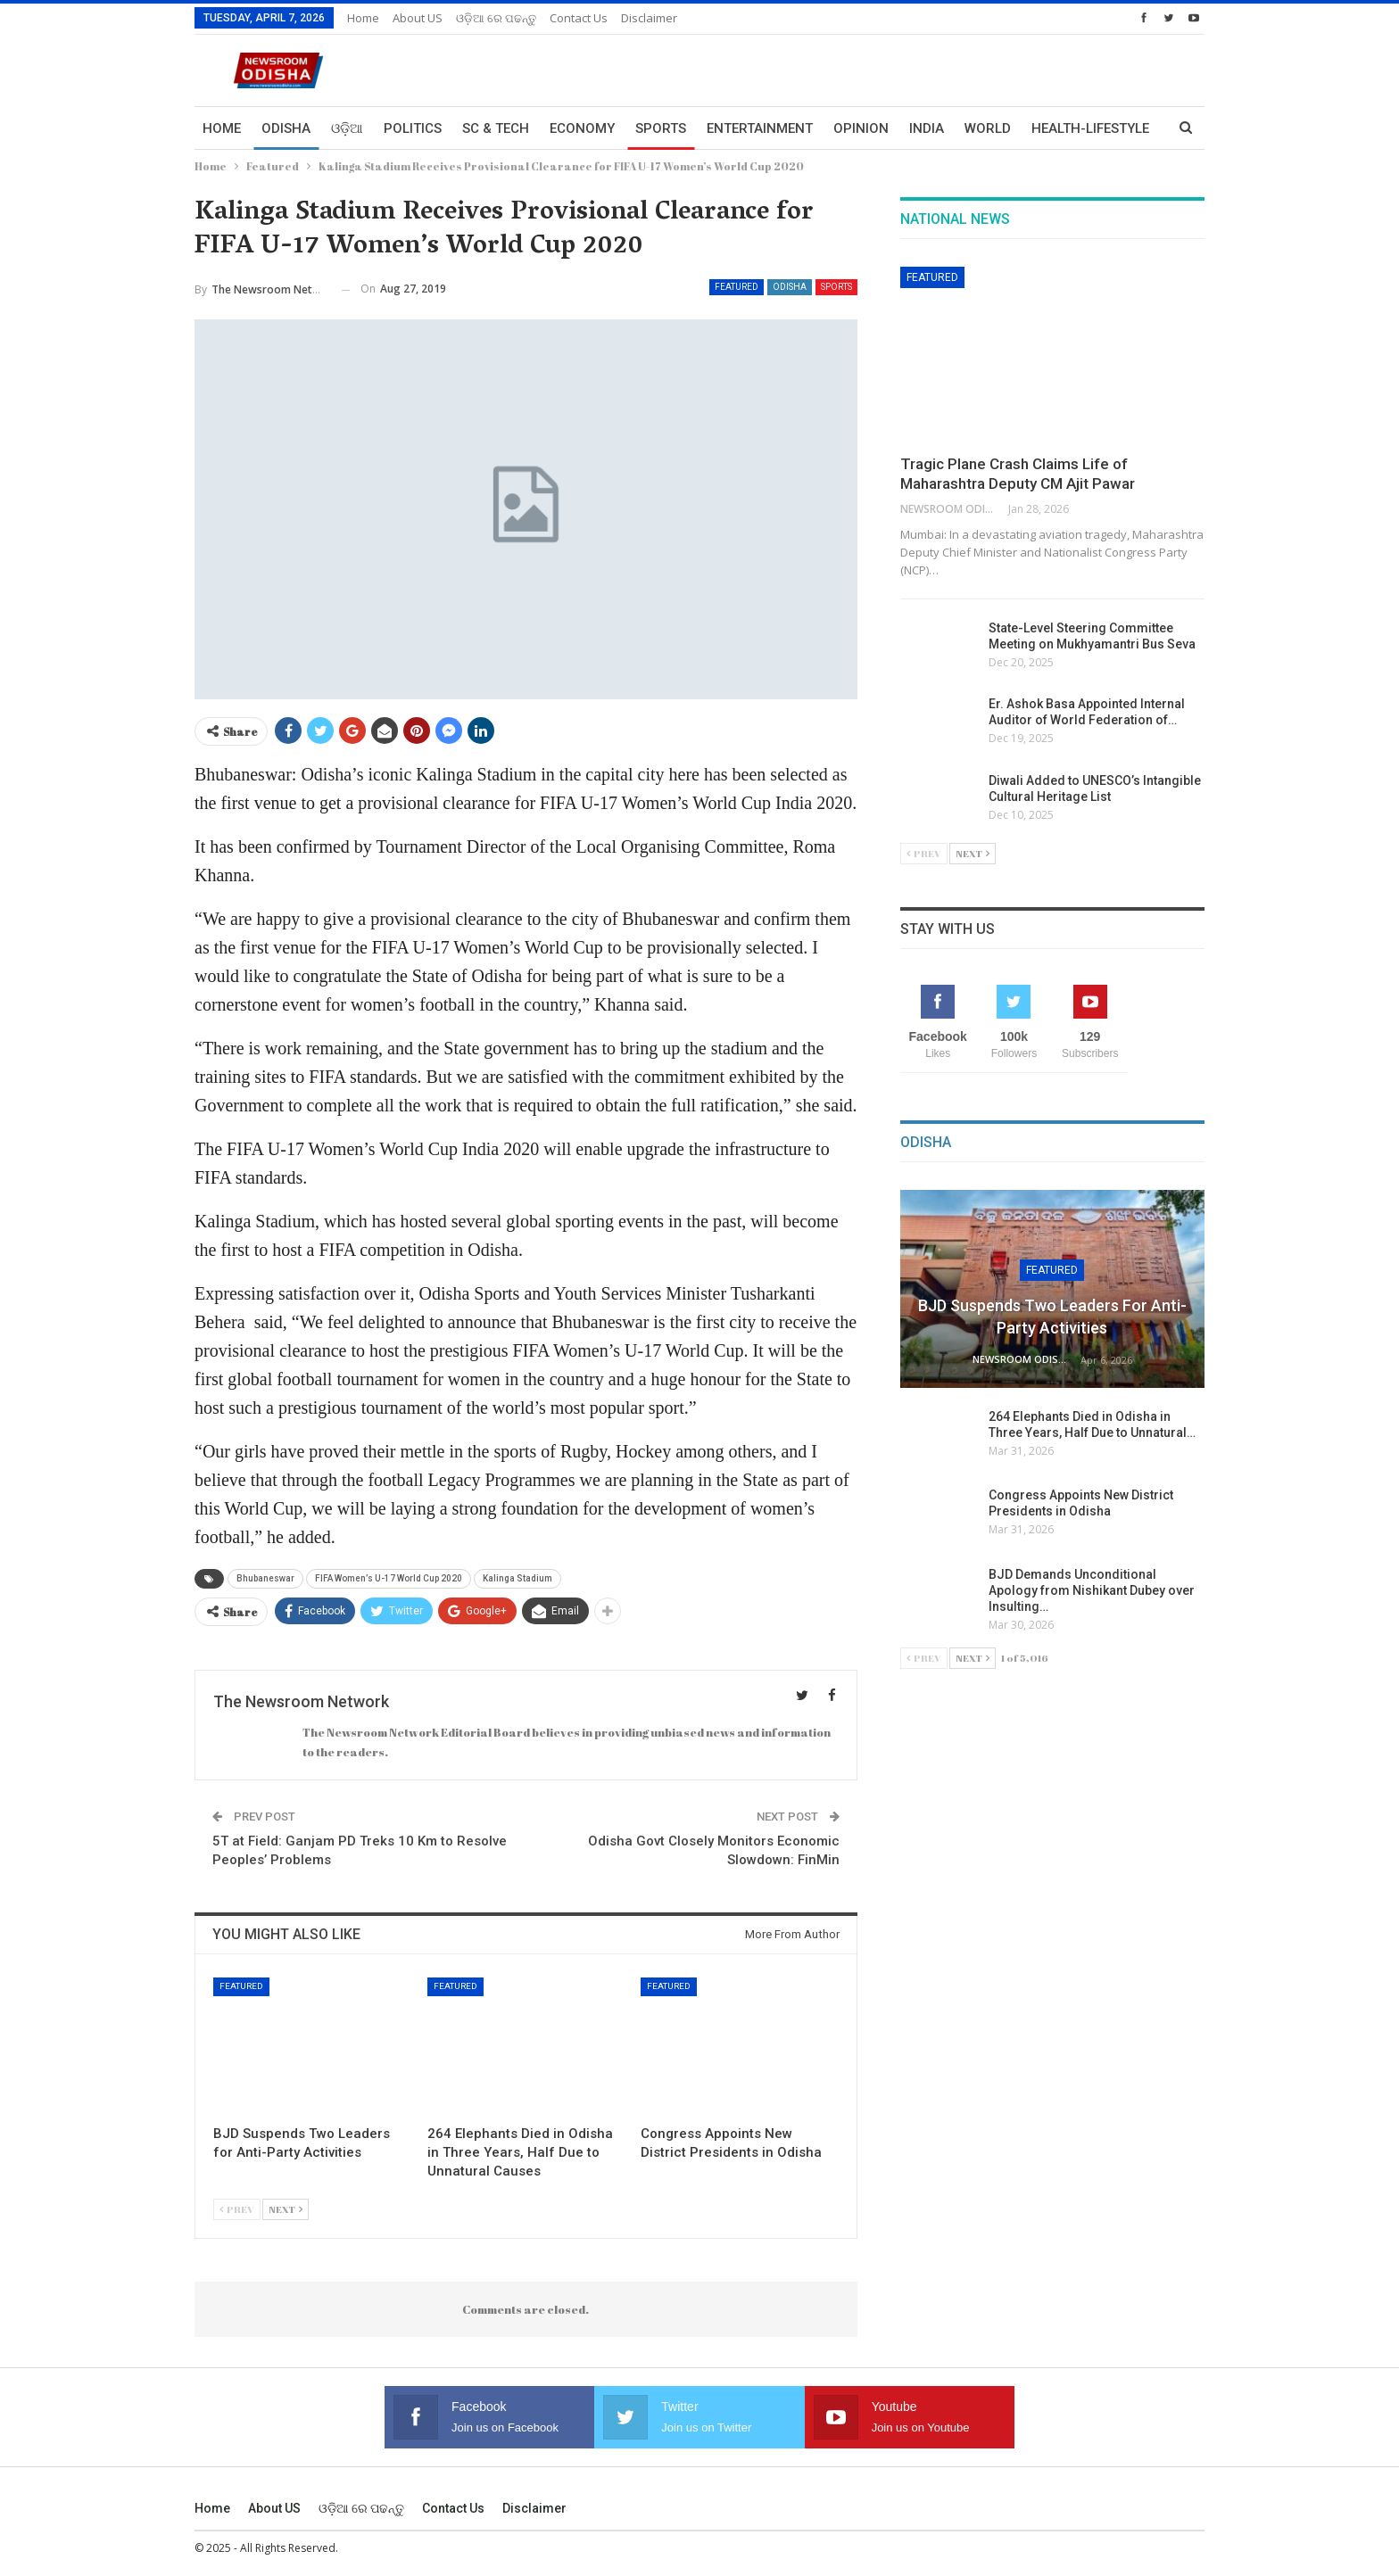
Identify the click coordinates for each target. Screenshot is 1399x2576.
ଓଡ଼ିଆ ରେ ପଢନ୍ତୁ (496, 18)
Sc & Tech (495, 128)
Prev (236, 2209)
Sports (660, 128)
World (987, 128)
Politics (413, 128)
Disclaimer (649, 18)
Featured (736, 287)
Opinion (861, 128)
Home (363, 18)
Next (285, 2209)
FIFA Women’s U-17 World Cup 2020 (388, 1578)
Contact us (579, 18)
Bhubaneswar (265, 1578)
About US (418, 18)
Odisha (285, 128)
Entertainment (760, 128)
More (1050, 128)
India (926, 128)
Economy (582, 128)
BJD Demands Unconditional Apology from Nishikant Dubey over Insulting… (1093, 1590)
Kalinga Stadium (517, 1578)
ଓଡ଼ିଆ (347, 128)
